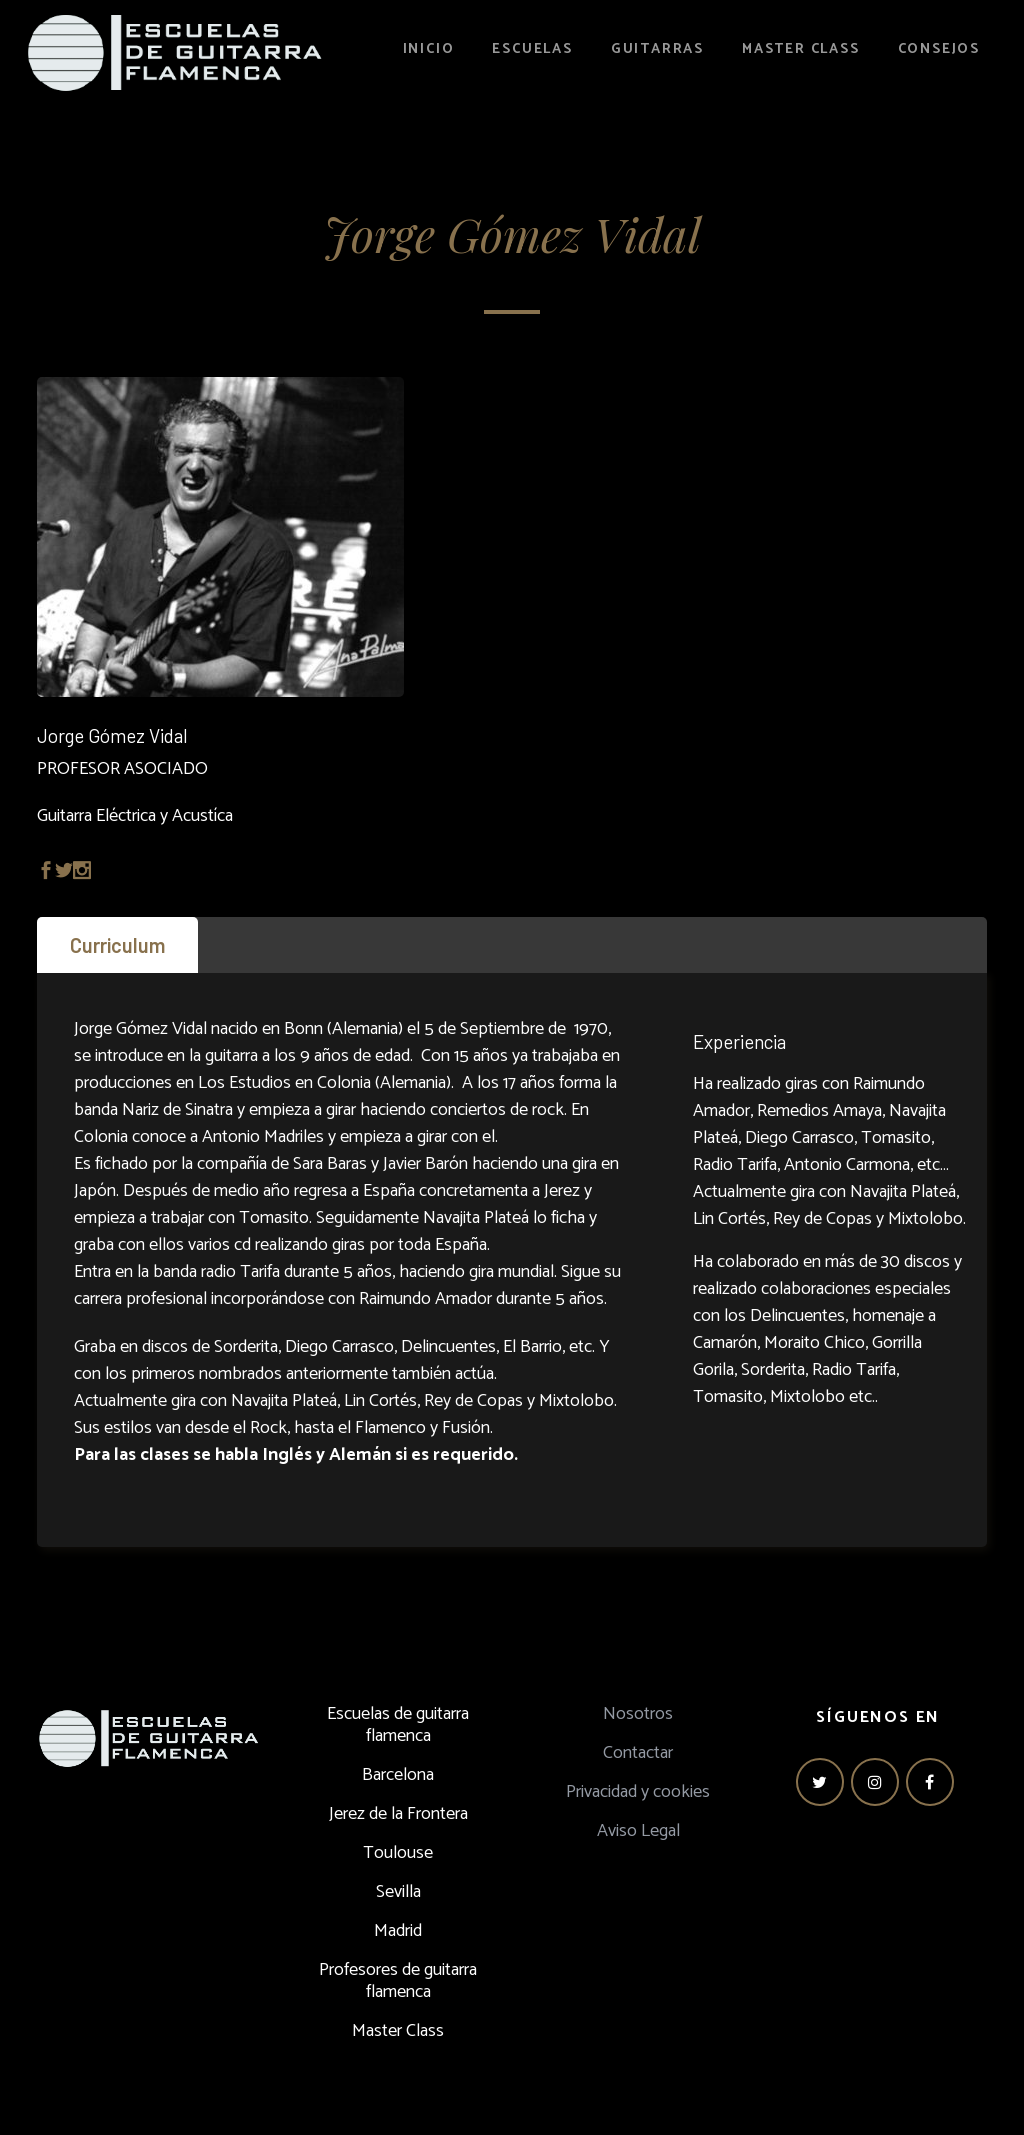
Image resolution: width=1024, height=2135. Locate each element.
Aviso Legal (638, 1831)
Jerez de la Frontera (398, 1814)
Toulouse (398, 1853)
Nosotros (638, 1714)
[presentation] (117, 945)
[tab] (117, 945)
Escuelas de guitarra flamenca (398, 1725)
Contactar (638, 1753)
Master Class (398, 2031)
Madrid (398, 1931)
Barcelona (398, 1775)
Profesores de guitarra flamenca (398, 1981)
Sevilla (398, 1892)
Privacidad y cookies (638, 1792)
